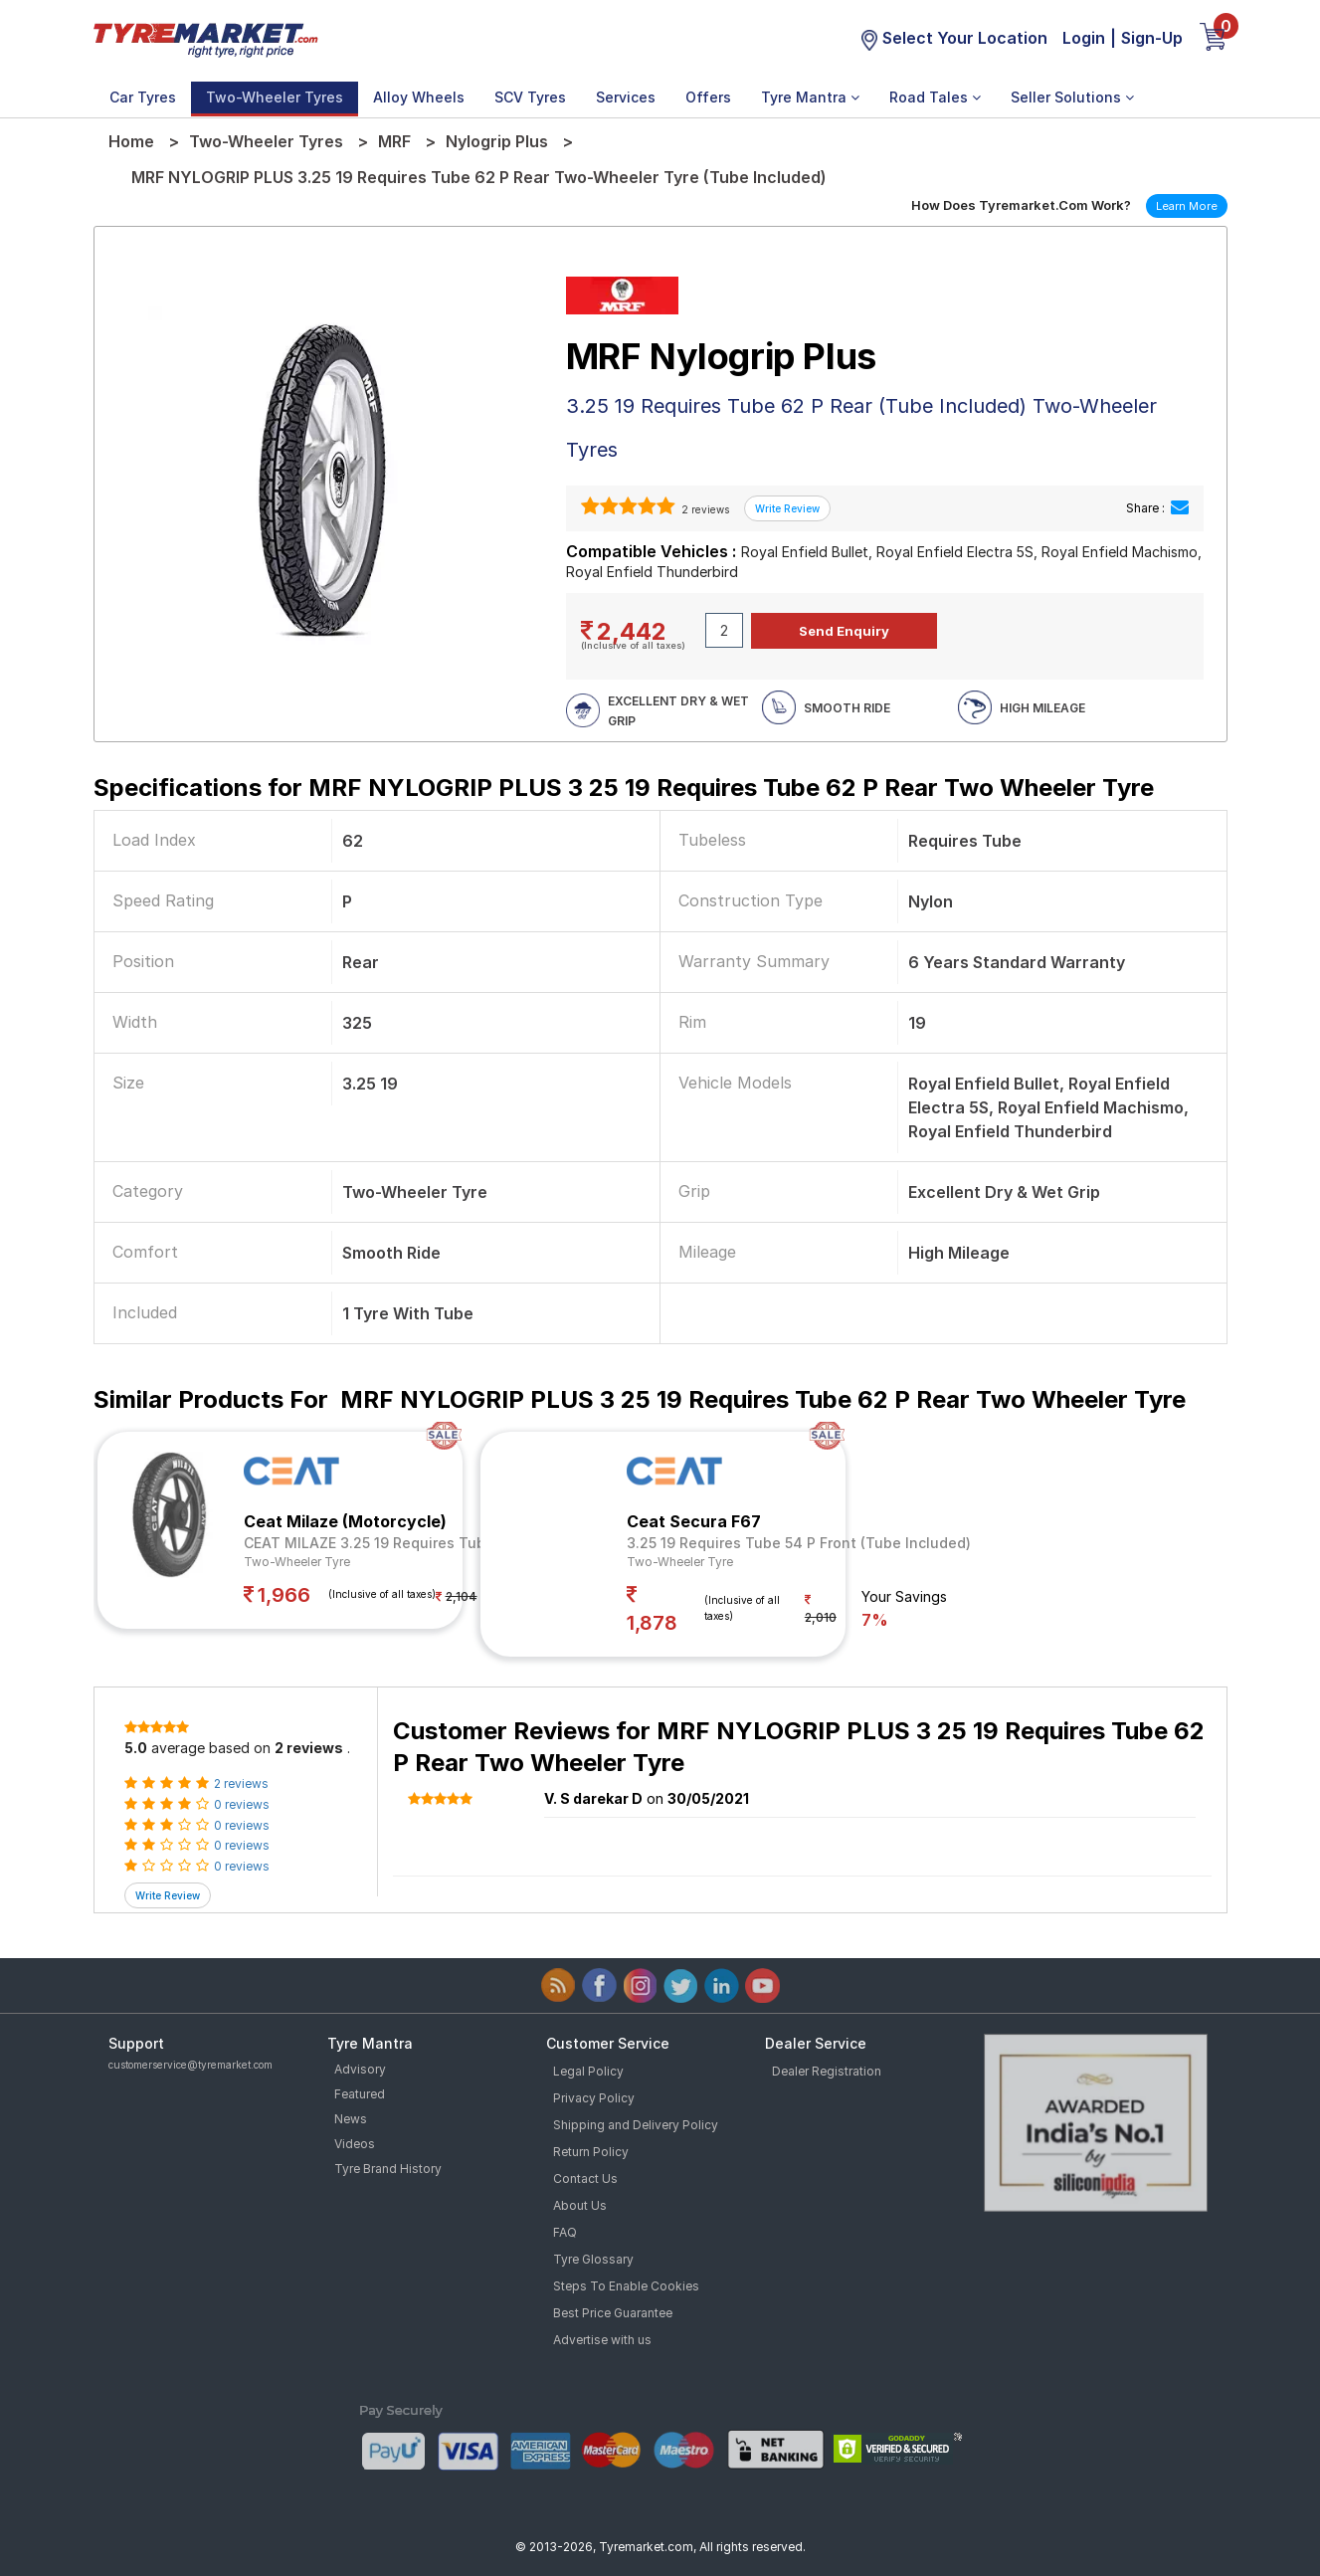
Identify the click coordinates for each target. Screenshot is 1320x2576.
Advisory (360, 2069)
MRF (394, 141)
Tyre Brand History (388, 2168)
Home (131, 141)
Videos (354, 2143)
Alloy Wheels (419, 97)
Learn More (1187, 206)
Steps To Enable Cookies (626, 2286)
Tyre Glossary (593, 2259)
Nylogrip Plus (497, 141)
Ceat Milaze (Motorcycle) (345, 1521)
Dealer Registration (826, 2071)
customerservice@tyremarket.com (190, 2065)
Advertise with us (602, 2339)
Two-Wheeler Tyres (274, 97)
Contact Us (585, 2178)
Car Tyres (142, 97)
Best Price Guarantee (612, 2312)
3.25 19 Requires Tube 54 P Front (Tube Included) (799, 1542)
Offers (708, 97)
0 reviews (242, 1804)
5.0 (135, 1747)
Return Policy (591, 2151)
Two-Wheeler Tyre (297, 1561)
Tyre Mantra (810, 97)
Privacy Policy (594, 2097)
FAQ (565, 2232)
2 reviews (703, 509)
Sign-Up (1152, 38)
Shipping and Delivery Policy (635, 2124)
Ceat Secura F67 (694, 1521)
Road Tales (935, 97)
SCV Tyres (530, 97)
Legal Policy (588, 2071)
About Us (580, 2205)
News (350, 2118)
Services (626, 97)
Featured (359, 2093)
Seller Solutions (1072, 97)
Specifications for (624, 787)
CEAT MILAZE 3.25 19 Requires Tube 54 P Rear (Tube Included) (461, 1542)
